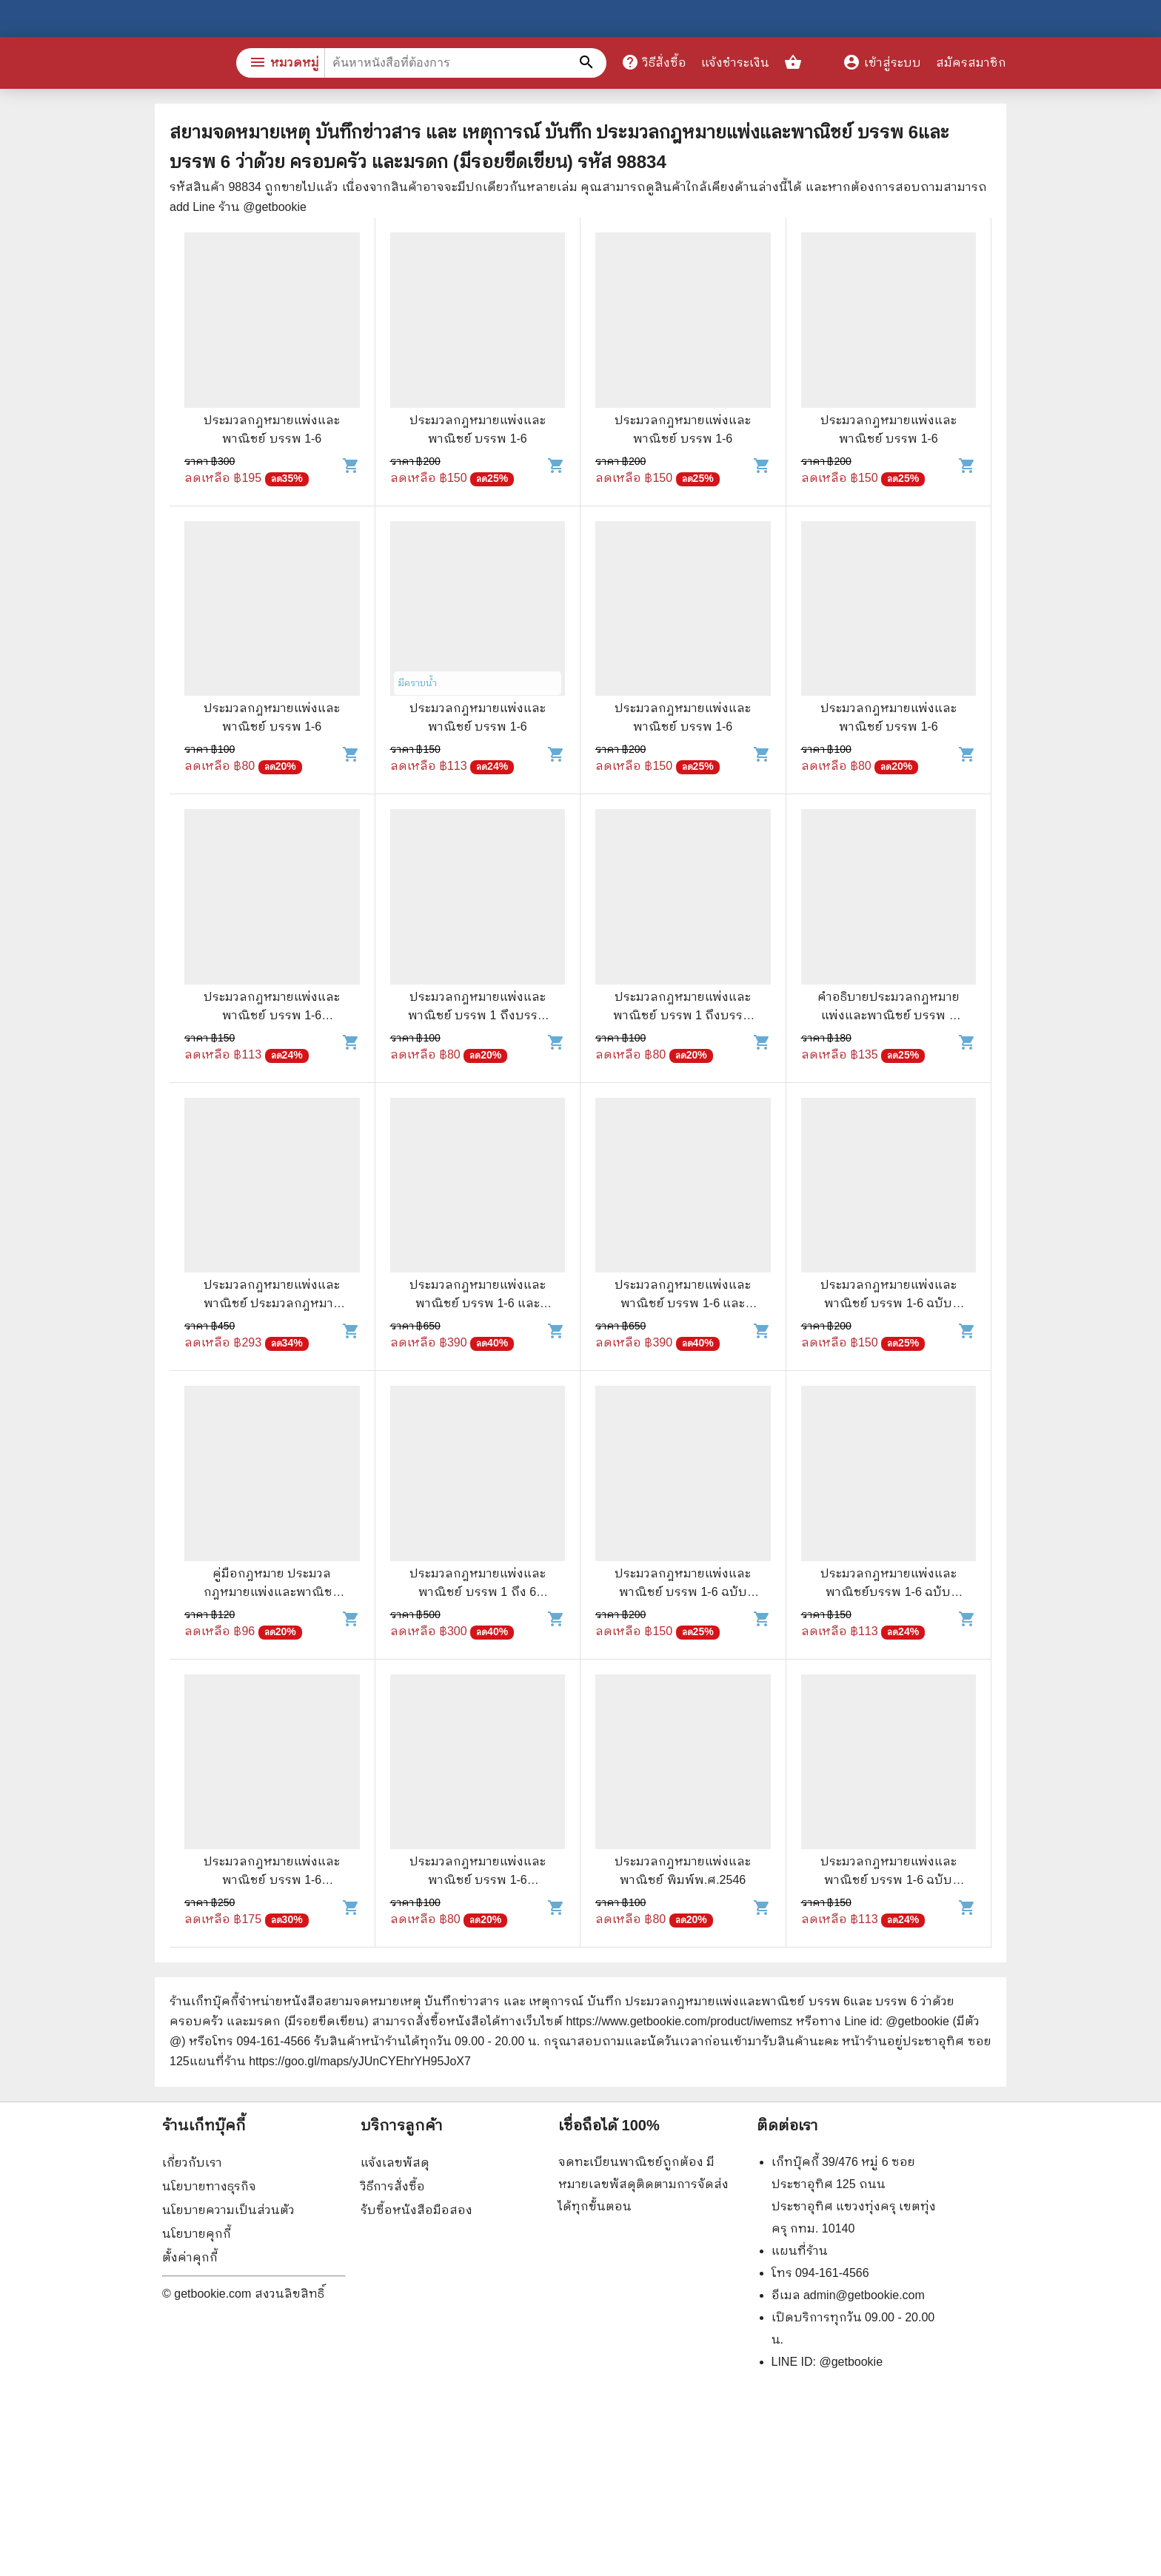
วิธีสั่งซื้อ (653, 62)
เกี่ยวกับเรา (192, 2162)
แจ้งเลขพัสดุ (395, 2162)
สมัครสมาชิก (971, 62)
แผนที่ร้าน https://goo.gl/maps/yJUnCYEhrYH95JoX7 (330, 2061)
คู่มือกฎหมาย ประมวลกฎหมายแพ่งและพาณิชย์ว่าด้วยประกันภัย (272, 1592)
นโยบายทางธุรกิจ (209, 2186)
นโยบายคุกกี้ (196, 2233)
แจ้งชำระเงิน (735, 62)
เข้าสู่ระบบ (882, 62)
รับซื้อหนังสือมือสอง (416, 2210)
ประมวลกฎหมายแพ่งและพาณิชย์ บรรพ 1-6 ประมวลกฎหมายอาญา (272, 1015)
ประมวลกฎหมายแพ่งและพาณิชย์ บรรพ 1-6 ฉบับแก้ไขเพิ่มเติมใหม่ (888, 1880)
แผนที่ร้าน (800, 2250)
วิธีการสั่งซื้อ (393, 2186)
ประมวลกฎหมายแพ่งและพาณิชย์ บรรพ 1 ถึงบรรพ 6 (477, 1015)
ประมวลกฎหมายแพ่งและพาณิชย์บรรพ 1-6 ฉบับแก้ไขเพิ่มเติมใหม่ (888, 1592)
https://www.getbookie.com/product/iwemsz (679, 2021)
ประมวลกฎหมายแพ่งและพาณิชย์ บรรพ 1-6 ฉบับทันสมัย (683, 1592)
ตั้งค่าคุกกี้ (190, 2257)
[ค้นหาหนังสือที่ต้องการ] (587, 63)
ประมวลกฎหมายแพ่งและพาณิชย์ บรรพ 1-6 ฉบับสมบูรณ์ (888, 1303)
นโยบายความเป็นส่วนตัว (228, 2210)
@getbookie (851, 2361)
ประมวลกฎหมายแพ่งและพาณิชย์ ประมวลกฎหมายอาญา (272, 1303)
